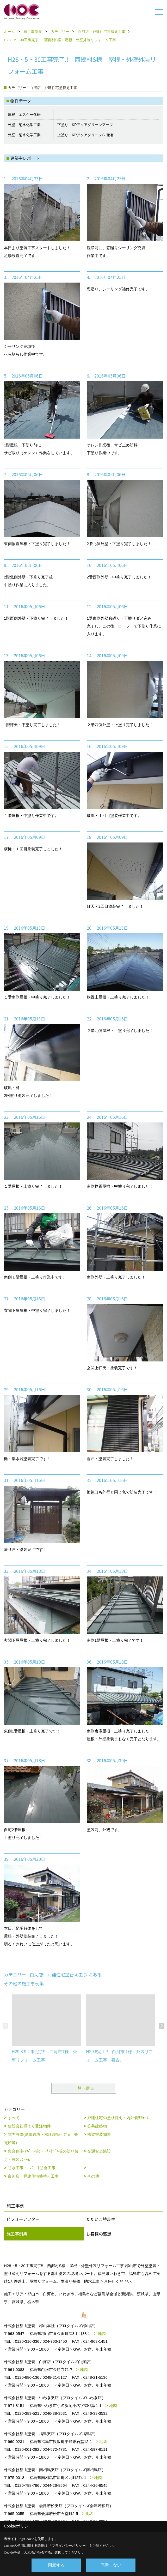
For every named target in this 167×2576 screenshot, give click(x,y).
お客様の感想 (98, 2234)
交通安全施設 (99, 2151)
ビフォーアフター (23, 2219)
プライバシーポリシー (69, 2546)
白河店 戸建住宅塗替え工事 (33, 2176)
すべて (14, 2117)
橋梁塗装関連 (99, 2134)
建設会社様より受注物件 (29, 2126)
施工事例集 (17, 2234)
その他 (93, 2176)
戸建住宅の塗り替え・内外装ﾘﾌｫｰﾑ (118, 2117)
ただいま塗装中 (100, 2219)
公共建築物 (97, 2126)
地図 (102, 2333)
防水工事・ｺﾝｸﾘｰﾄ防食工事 (31, 2168)
